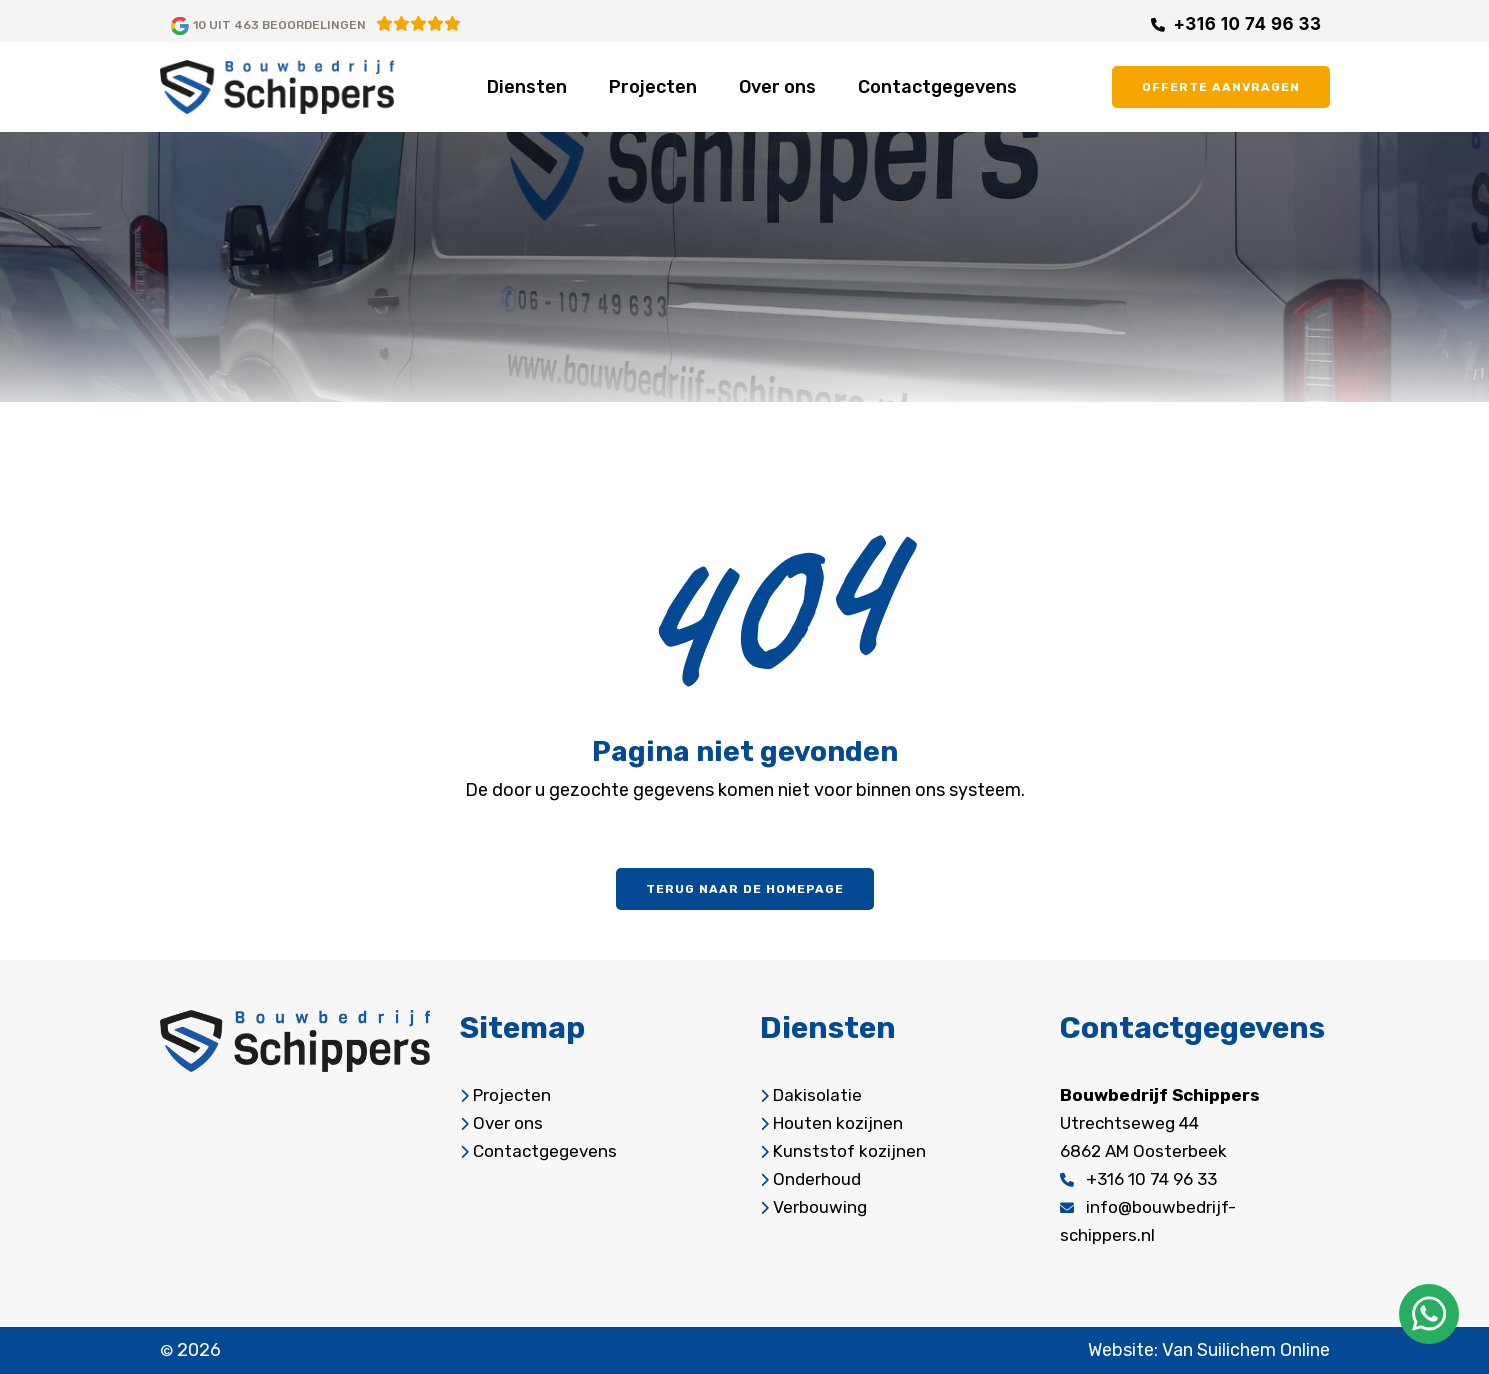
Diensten (527, 87)
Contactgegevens (937, 87)
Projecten (653, 87)
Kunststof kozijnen (849, 1151)
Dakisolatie (817, 1095)
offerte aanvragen (1221, 87)
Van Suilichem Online (1246, 1350)
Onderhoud (817, 1179)
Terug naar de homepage (745, 889)
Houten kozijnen (838, 1123)
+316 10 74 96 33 (1247, 24)
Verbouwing (820, 1207)
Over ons (777, 87)
